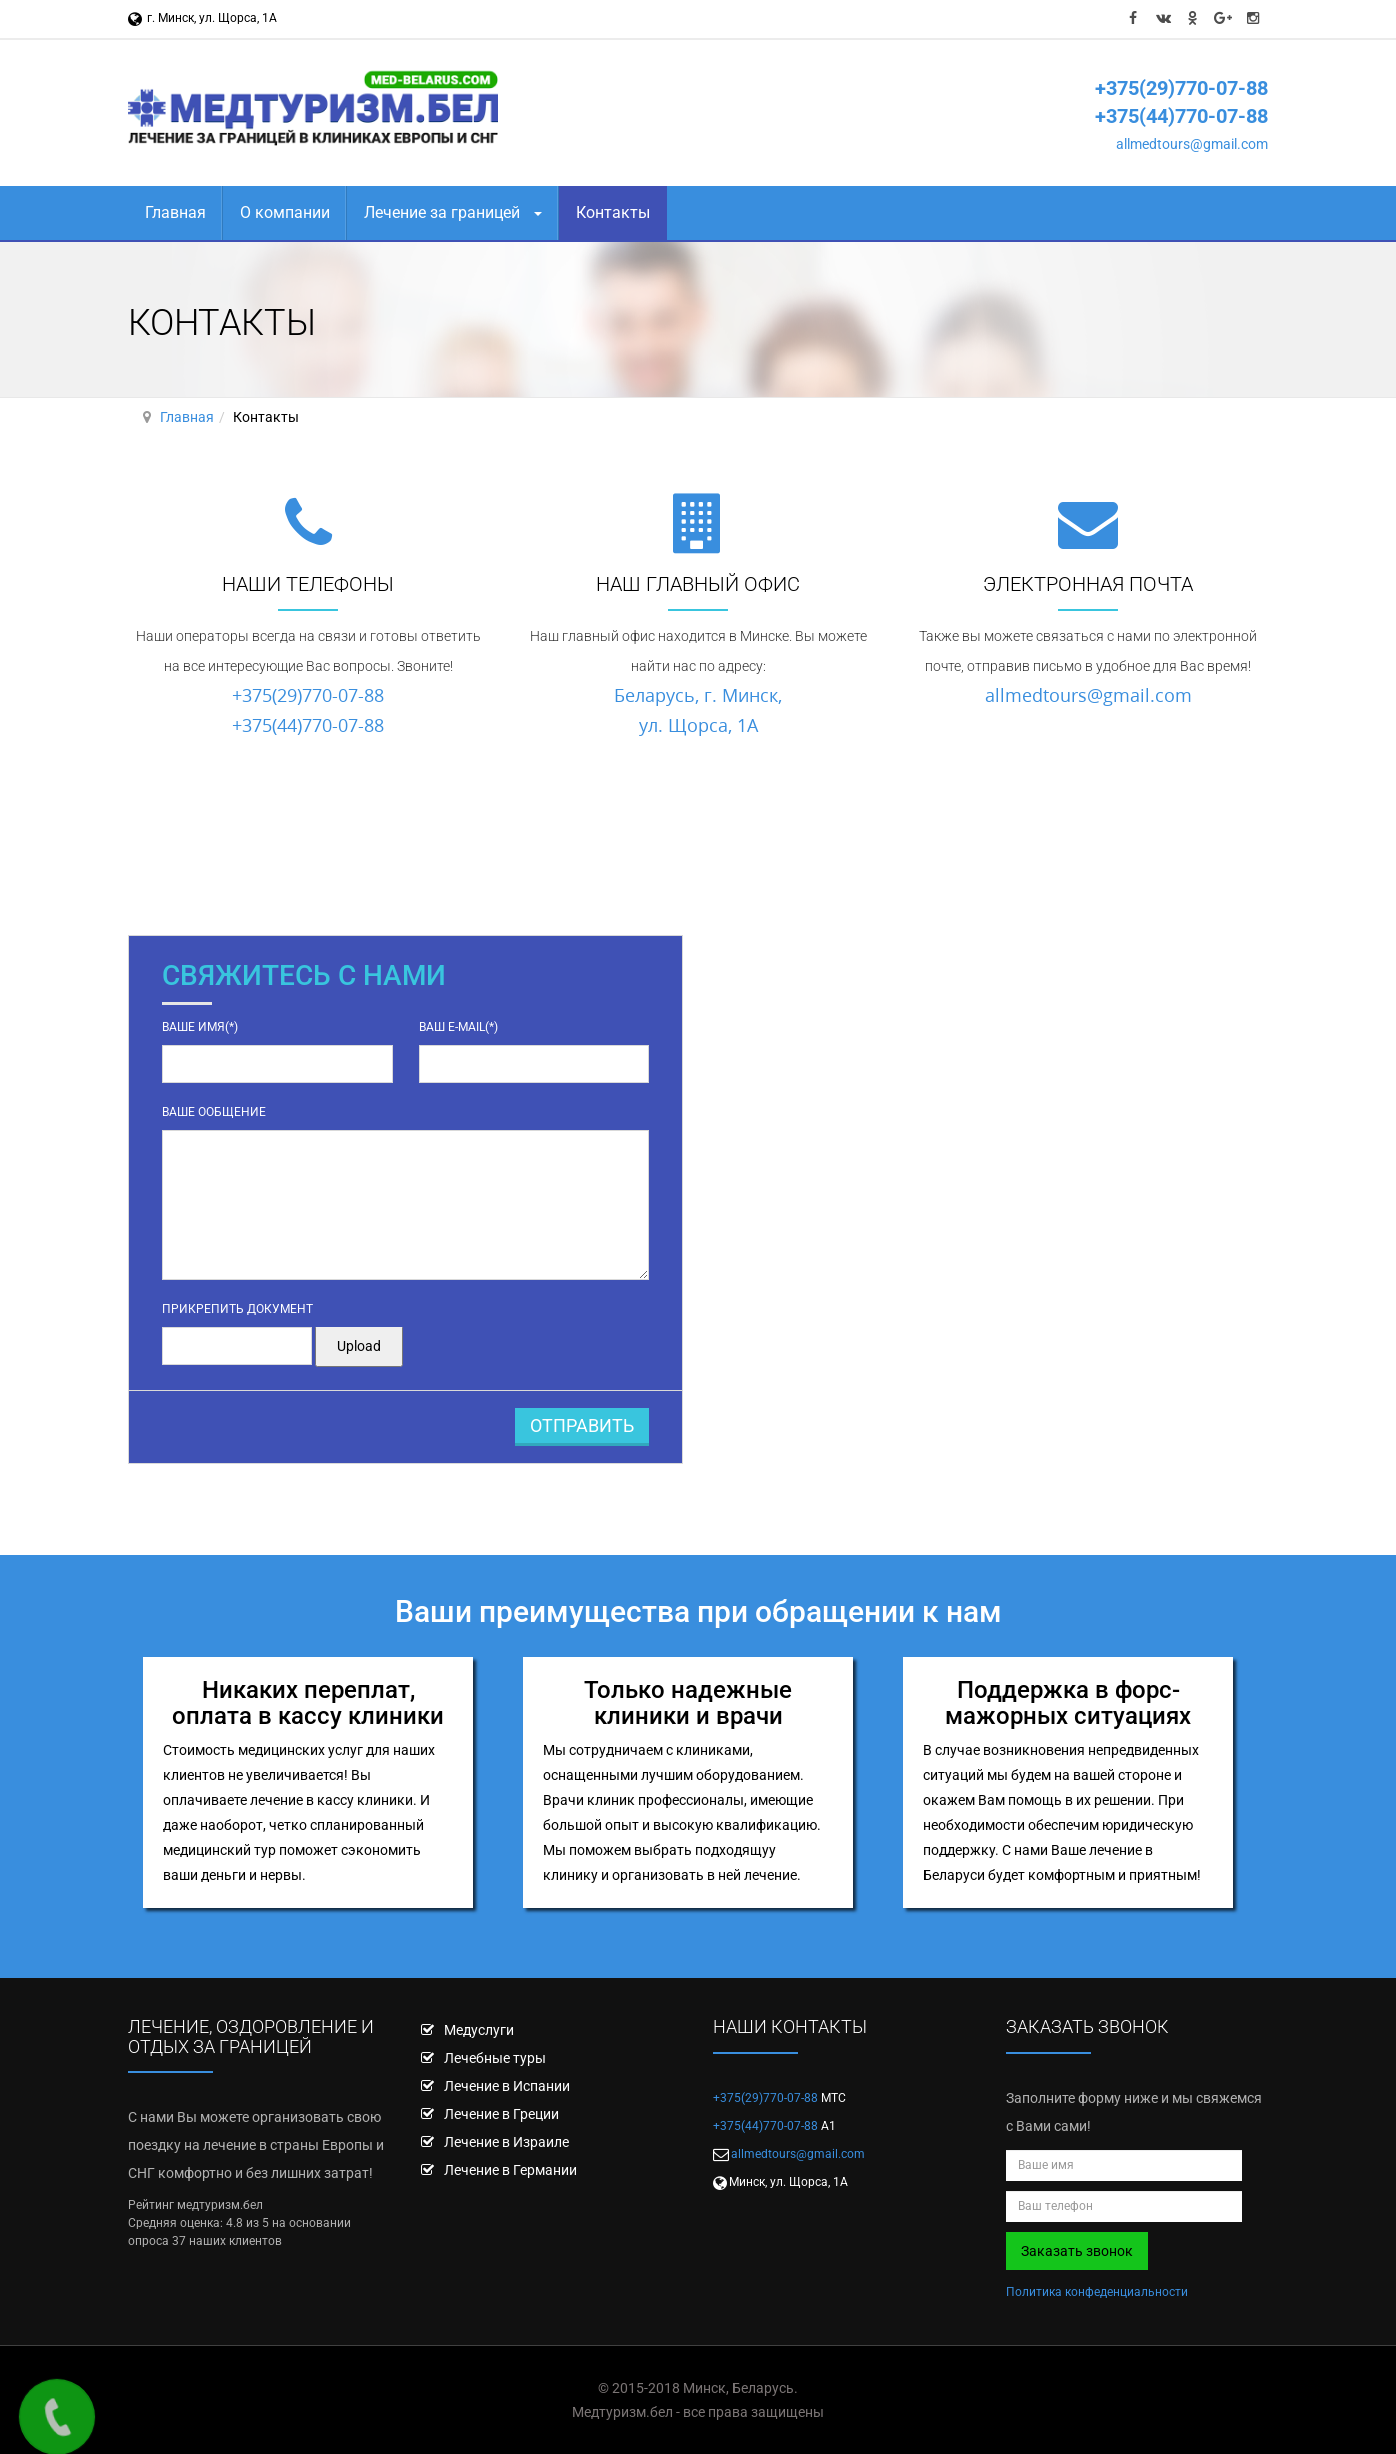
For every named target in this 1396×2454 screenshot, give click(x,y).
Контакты (613, 212)
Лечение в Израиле (506, 2142)
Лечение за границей (453, 212)
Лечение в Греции (501, 2114)
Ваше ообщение (214, 1112)
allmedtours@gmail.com (1192, 144)
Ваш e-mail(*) (458, 1027)
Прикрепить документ (237, 1309)
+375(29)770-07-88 (1181, 88)
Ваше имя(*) (200, 1027)
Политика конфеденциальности (1097, 2292)
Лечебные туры (495, 2058)
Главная (175, 212)
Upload (359, 1346)
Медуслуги (479, 2030)
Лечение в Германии (510, 2170)
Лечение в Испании (507, 2086)
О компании (285, 212)
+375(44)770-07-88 (1181, 116)
